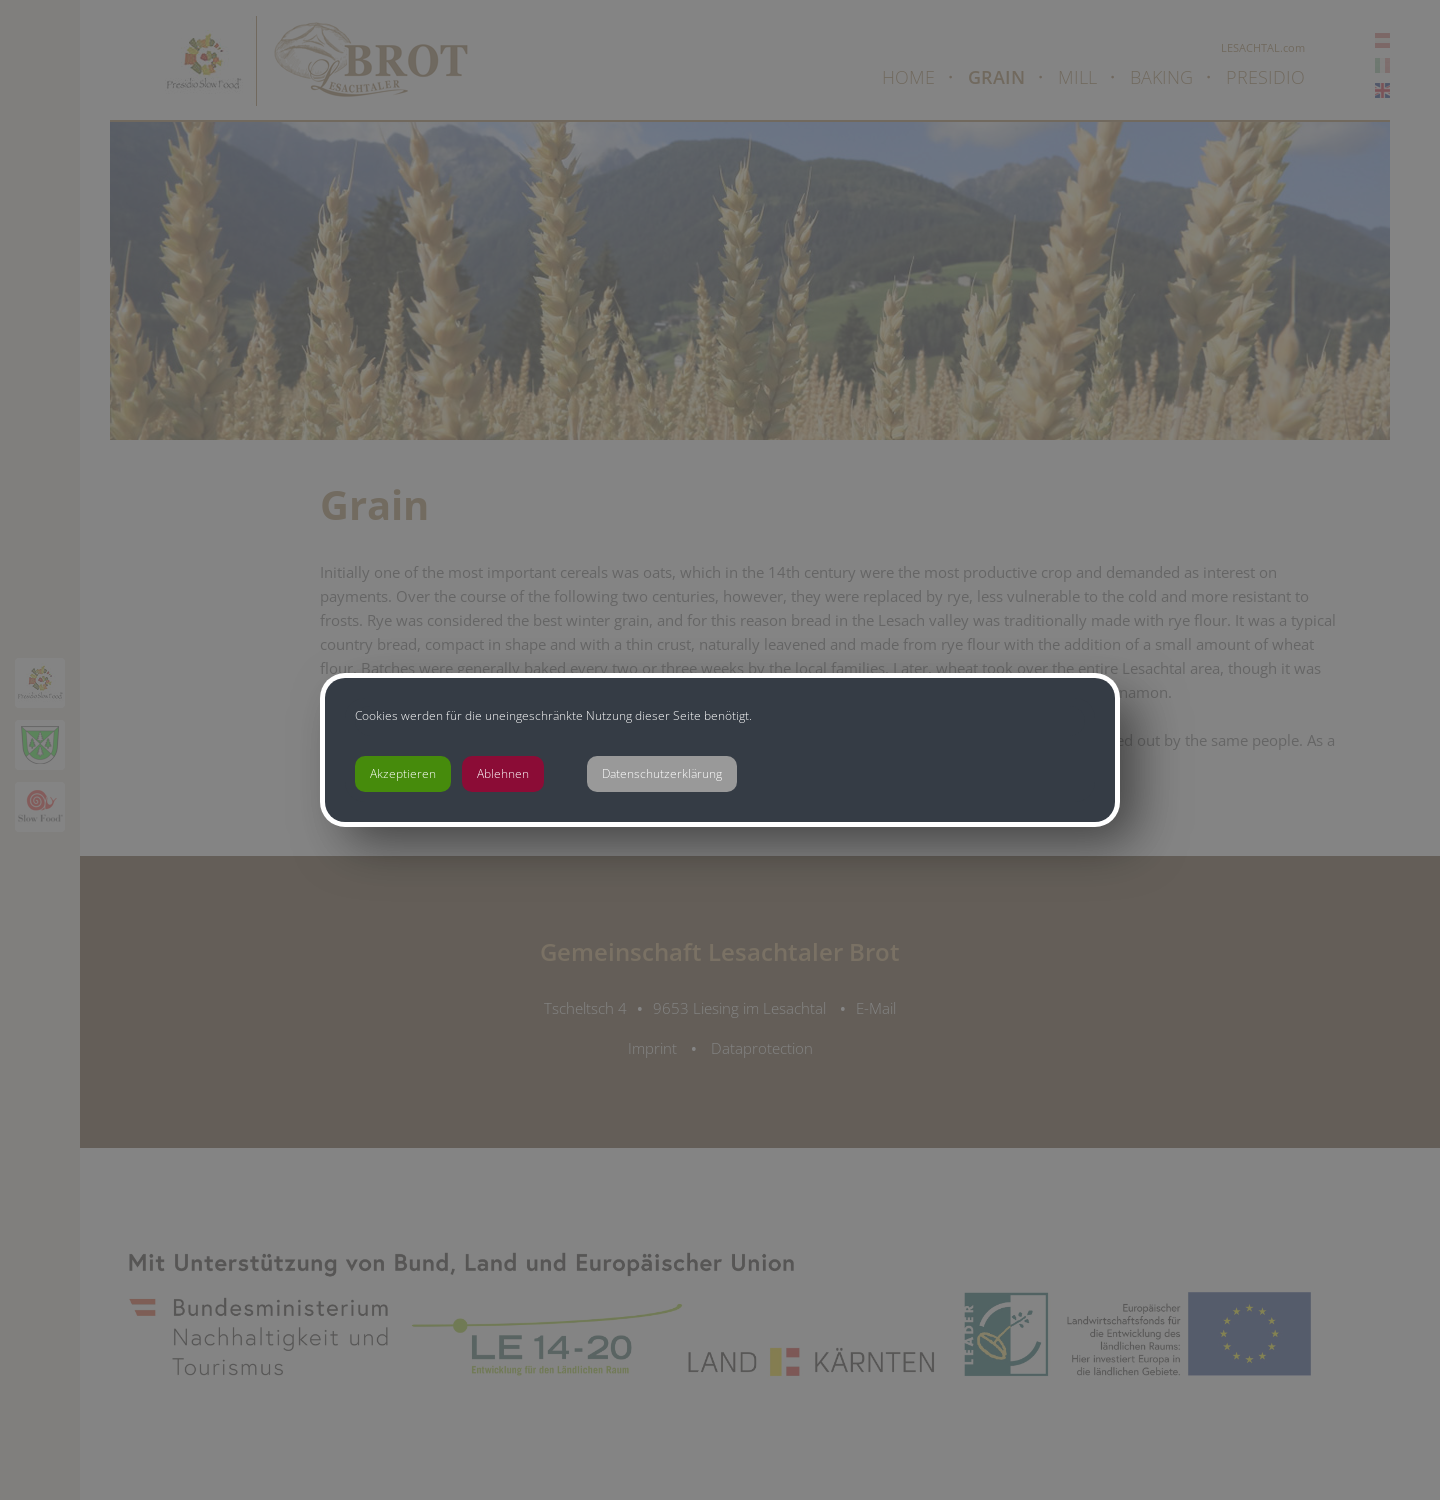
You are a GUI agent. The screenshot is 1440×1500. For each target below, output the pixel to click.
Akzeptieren (403, 773)
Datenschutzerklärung (662, 773)
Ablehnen (503, 773)
